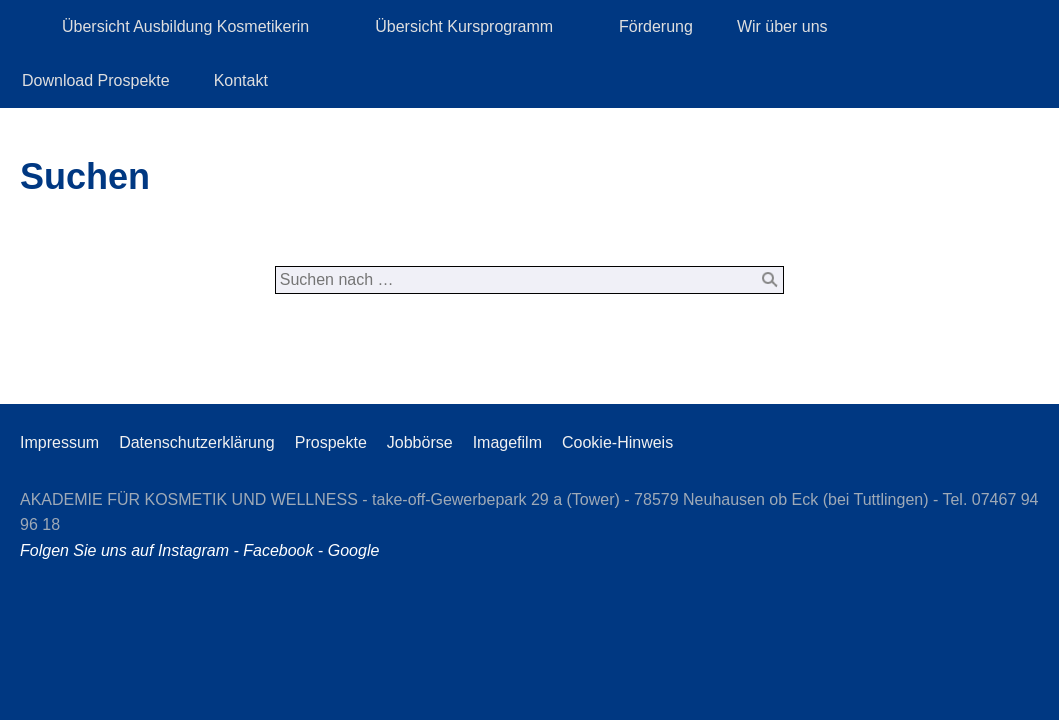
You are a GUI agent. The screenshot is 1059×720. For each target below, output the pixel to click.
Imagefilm (507, 442)
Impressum (59, 442)
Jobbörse (420, 442)
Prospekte (331, 442)
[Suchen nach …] (530, 280)
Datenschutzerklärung (197, 442)
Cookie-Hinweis (617, 442)
